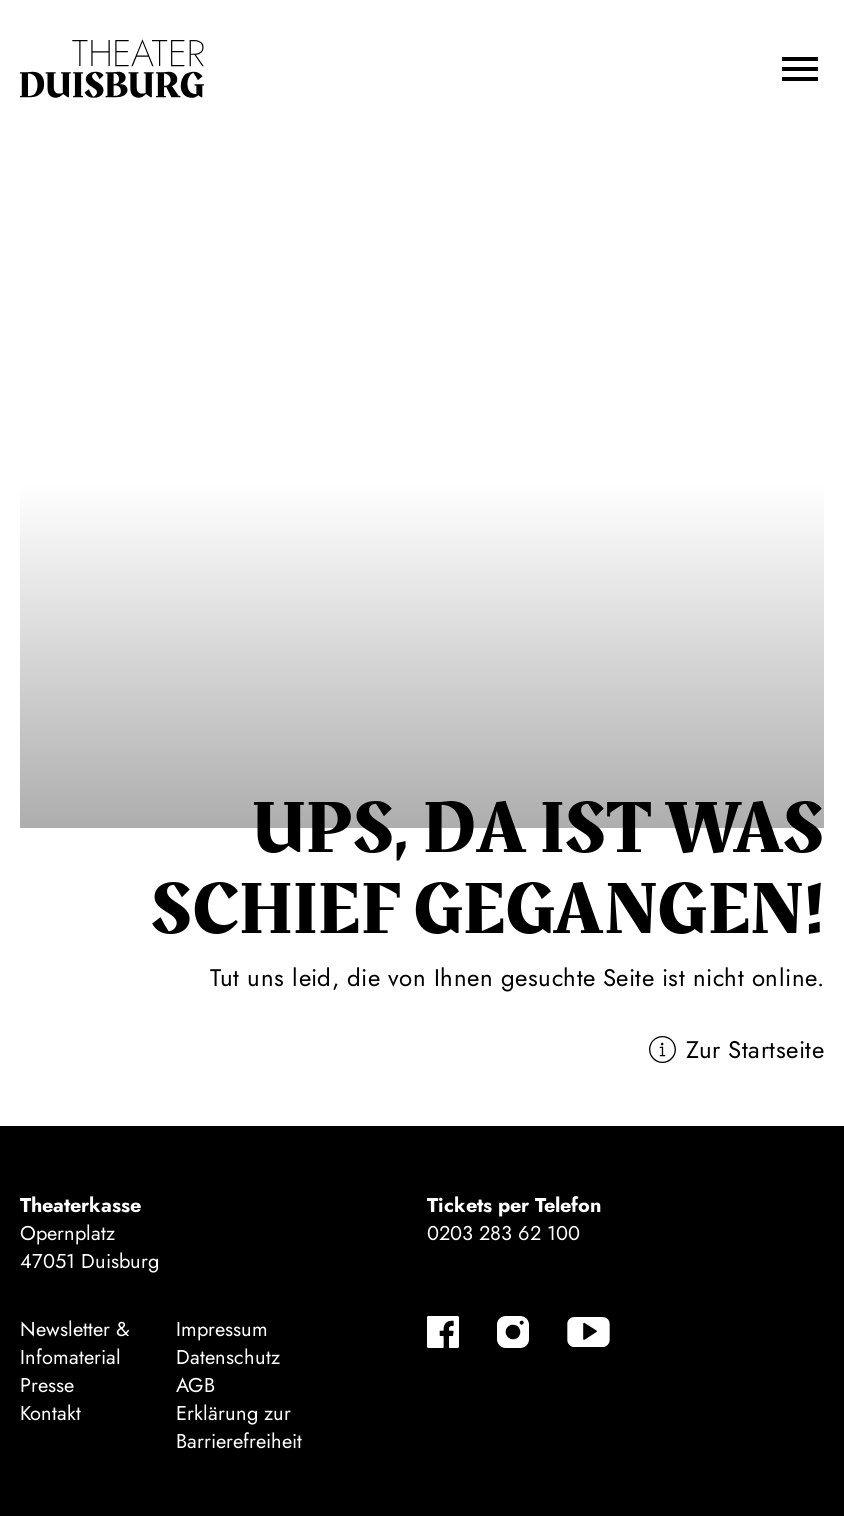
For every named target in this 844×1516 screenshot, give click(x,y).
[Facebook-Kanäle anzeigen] (443, 1332)
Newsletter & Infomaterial (75, 1343)
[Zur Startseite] (112, 69)
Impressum (222, 1329)
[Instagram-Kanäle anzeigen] (513, 1332)
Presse (47, 1385)
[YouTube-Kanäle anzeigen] (588, 1332)
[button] (800, 69)
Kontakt (50, 1413)
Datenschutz (228, 1357)
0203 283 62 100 (503, 1233)
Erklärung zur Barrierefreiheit (239, 1427)
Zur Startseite (755, 1049)
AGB (195, 1385)
